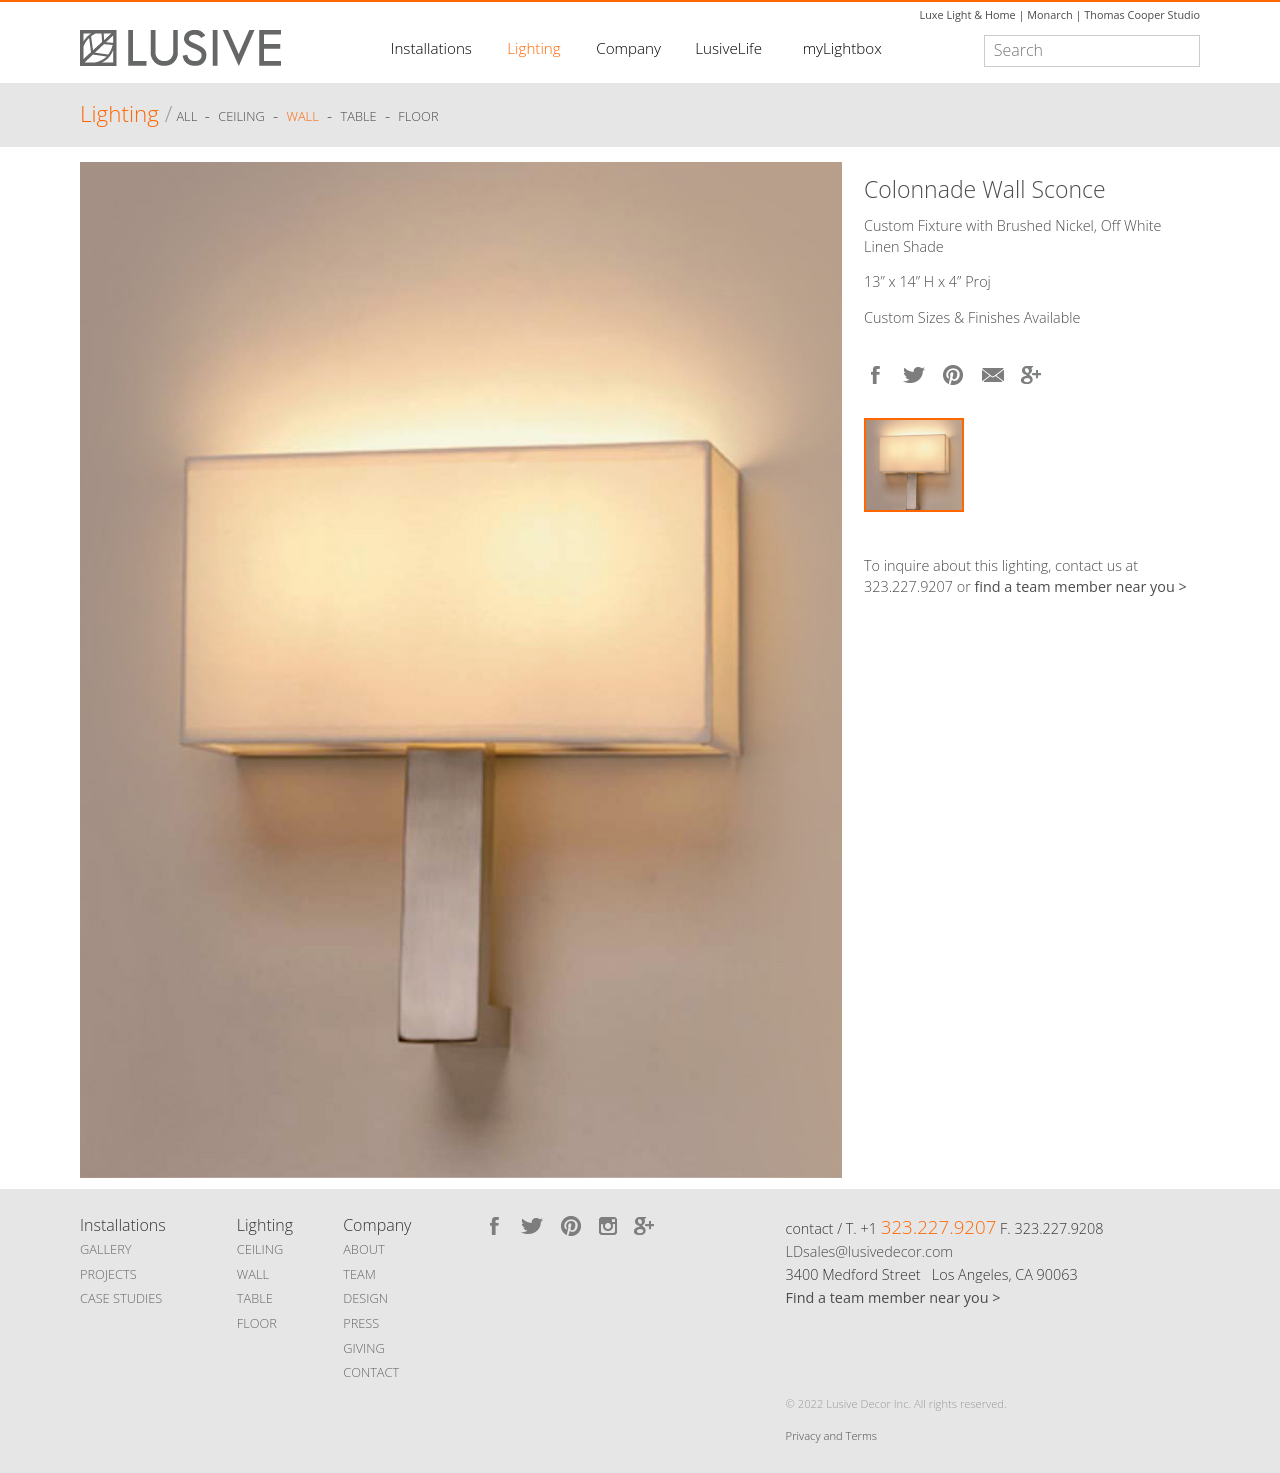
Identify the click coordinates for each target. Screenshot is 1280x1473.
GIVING (364, 1348)
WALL (253, 1274)
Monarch (1049, 14)
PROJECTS (108, 1274)
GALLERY (106, 1249)
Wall (302, 117)
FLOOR (257, 1323)
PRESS (361, 1323)
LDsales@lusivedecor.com (869, 1251)
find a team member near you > (1081, 586)
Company (628, 48)
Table (359, 117)
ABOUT (363, 1249)
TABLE (255, 1298)
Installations (431, 48)
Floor (418, 117)
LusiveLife (728, 48)
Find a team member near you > (893, 1297)
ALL (188, 117)
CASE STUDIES (121, 1298)
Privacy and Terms (831, 1435)
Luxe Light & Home (968, 14)
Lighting (533, 48)
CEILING (260, 1249)
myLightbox (842, 48)
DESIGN (365, 1298)
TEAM (359, 1274)
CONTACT (371, 1372)
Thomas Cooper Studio (1142, 14)
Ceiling (241, 117)
